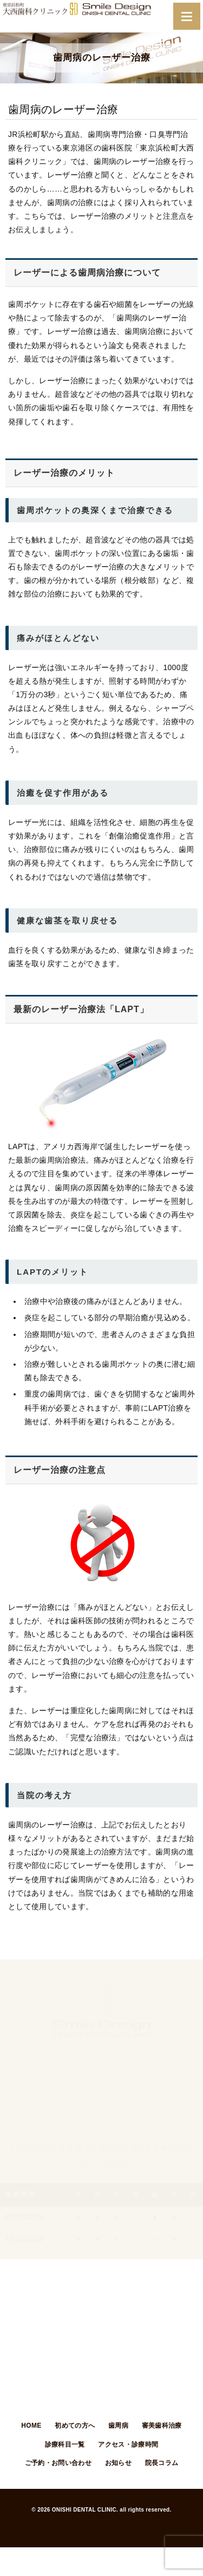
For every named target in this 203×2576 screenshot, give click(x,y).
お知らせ (118, 2463)
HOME (31, 2425)
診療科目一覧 (65, 2444)
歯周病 (118, 2425)
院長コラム (162, 2463)
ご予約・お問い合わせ (58, 2463)
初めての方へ (75, 2425)
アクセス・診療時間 (128, 2444)
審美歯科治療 (162, 2425)
